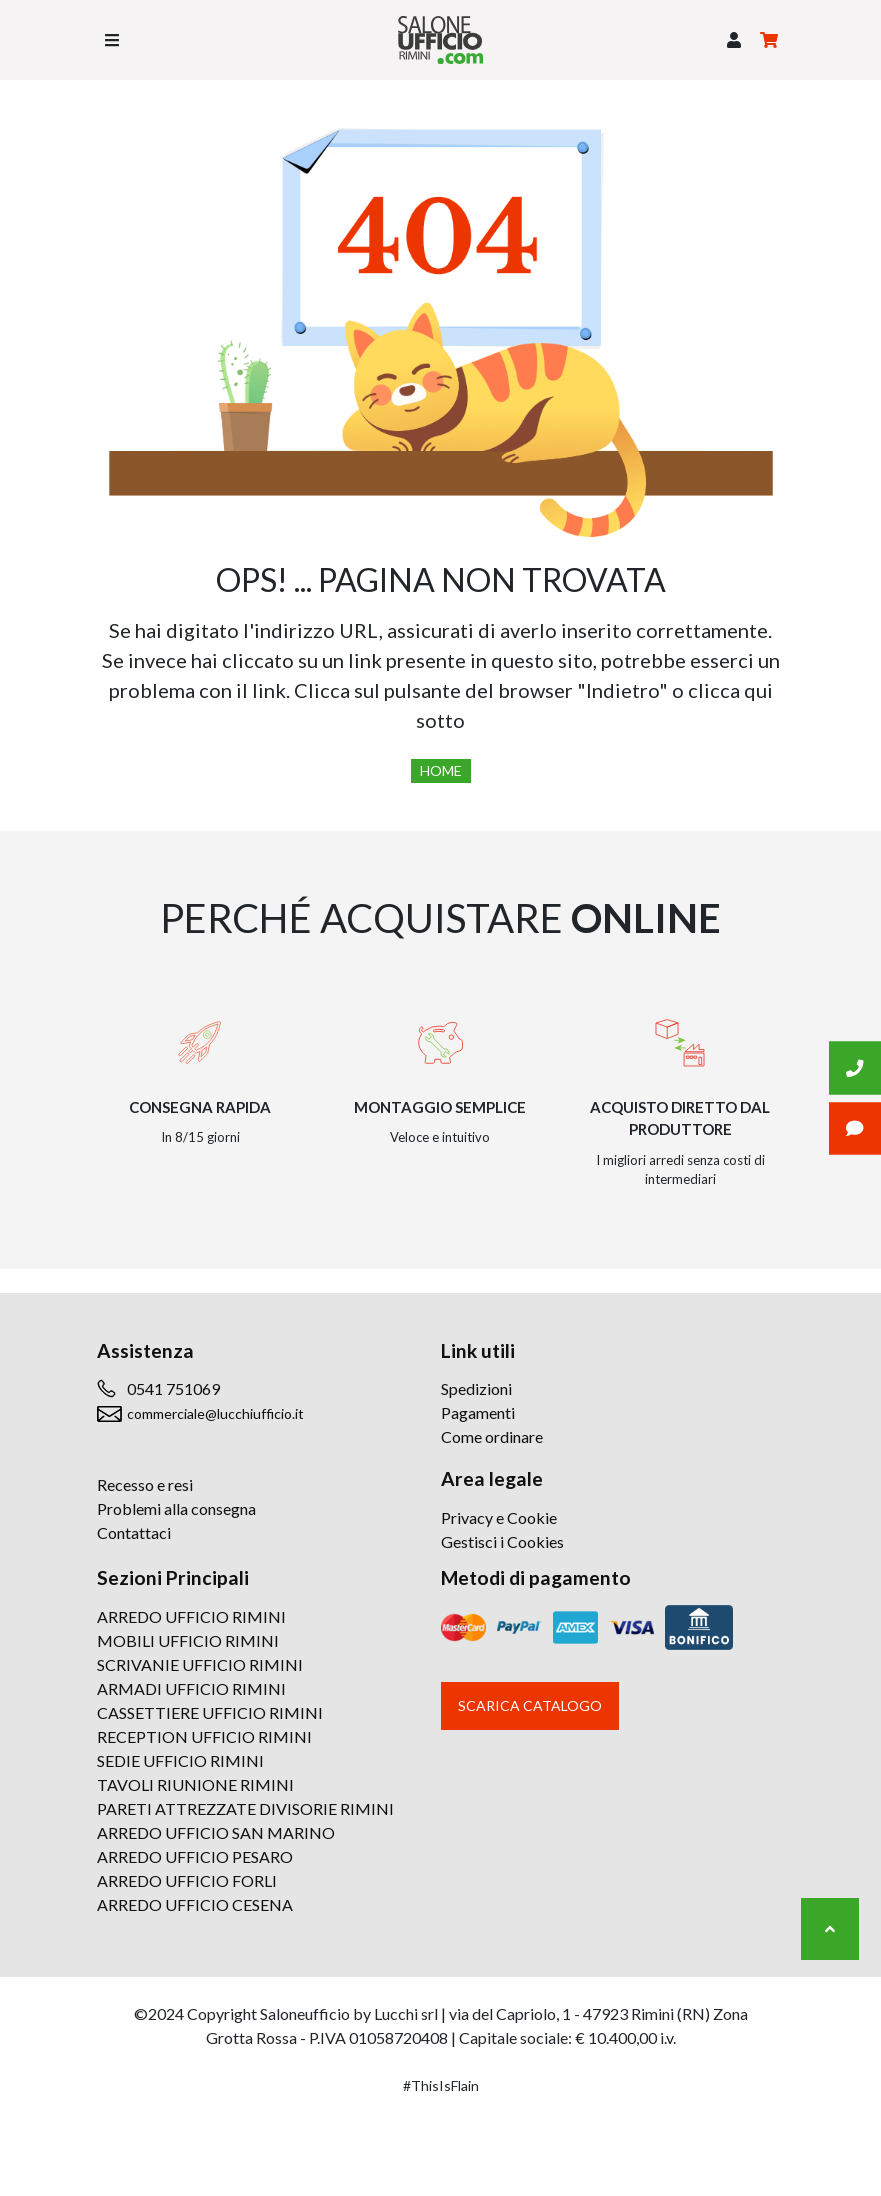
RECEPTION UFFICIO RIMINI (204, 1736)
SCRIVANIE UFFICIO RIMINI (200, 1664)
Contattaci (134, 1532)
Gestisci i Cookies (502, 1541)
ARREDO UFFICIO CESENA (195, 1904)
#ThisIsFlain (441, 2085)
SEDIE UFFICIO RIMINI (180, 1760)
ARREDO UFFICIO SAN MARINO (216, 1832)
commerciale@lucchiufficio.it (215, 1413)
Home (441, 770)
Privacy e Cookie (499, 1517)
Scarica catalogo (530, 1705)
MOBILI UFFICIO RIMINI (188, 1640)
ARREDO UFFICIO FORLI (187, 1880)
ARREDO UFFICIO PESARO (195, 1856)
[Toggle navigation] (112, 40)
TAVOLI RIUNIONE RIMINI (195, 1784)
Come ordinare (492, 1436)
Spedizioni (476, 1388)
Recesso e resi (145, 1484)
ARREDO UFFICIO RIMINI (191, 1616)
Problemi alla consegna (176, 1508)
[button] (734, 40)
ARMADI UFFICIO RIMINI (191, 1688)
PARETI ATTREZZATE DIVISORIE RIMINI (245, 1808)
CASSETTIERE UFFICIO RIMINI (210, 1712)
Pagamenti (478, 1412)
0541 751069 (173, 1388)
